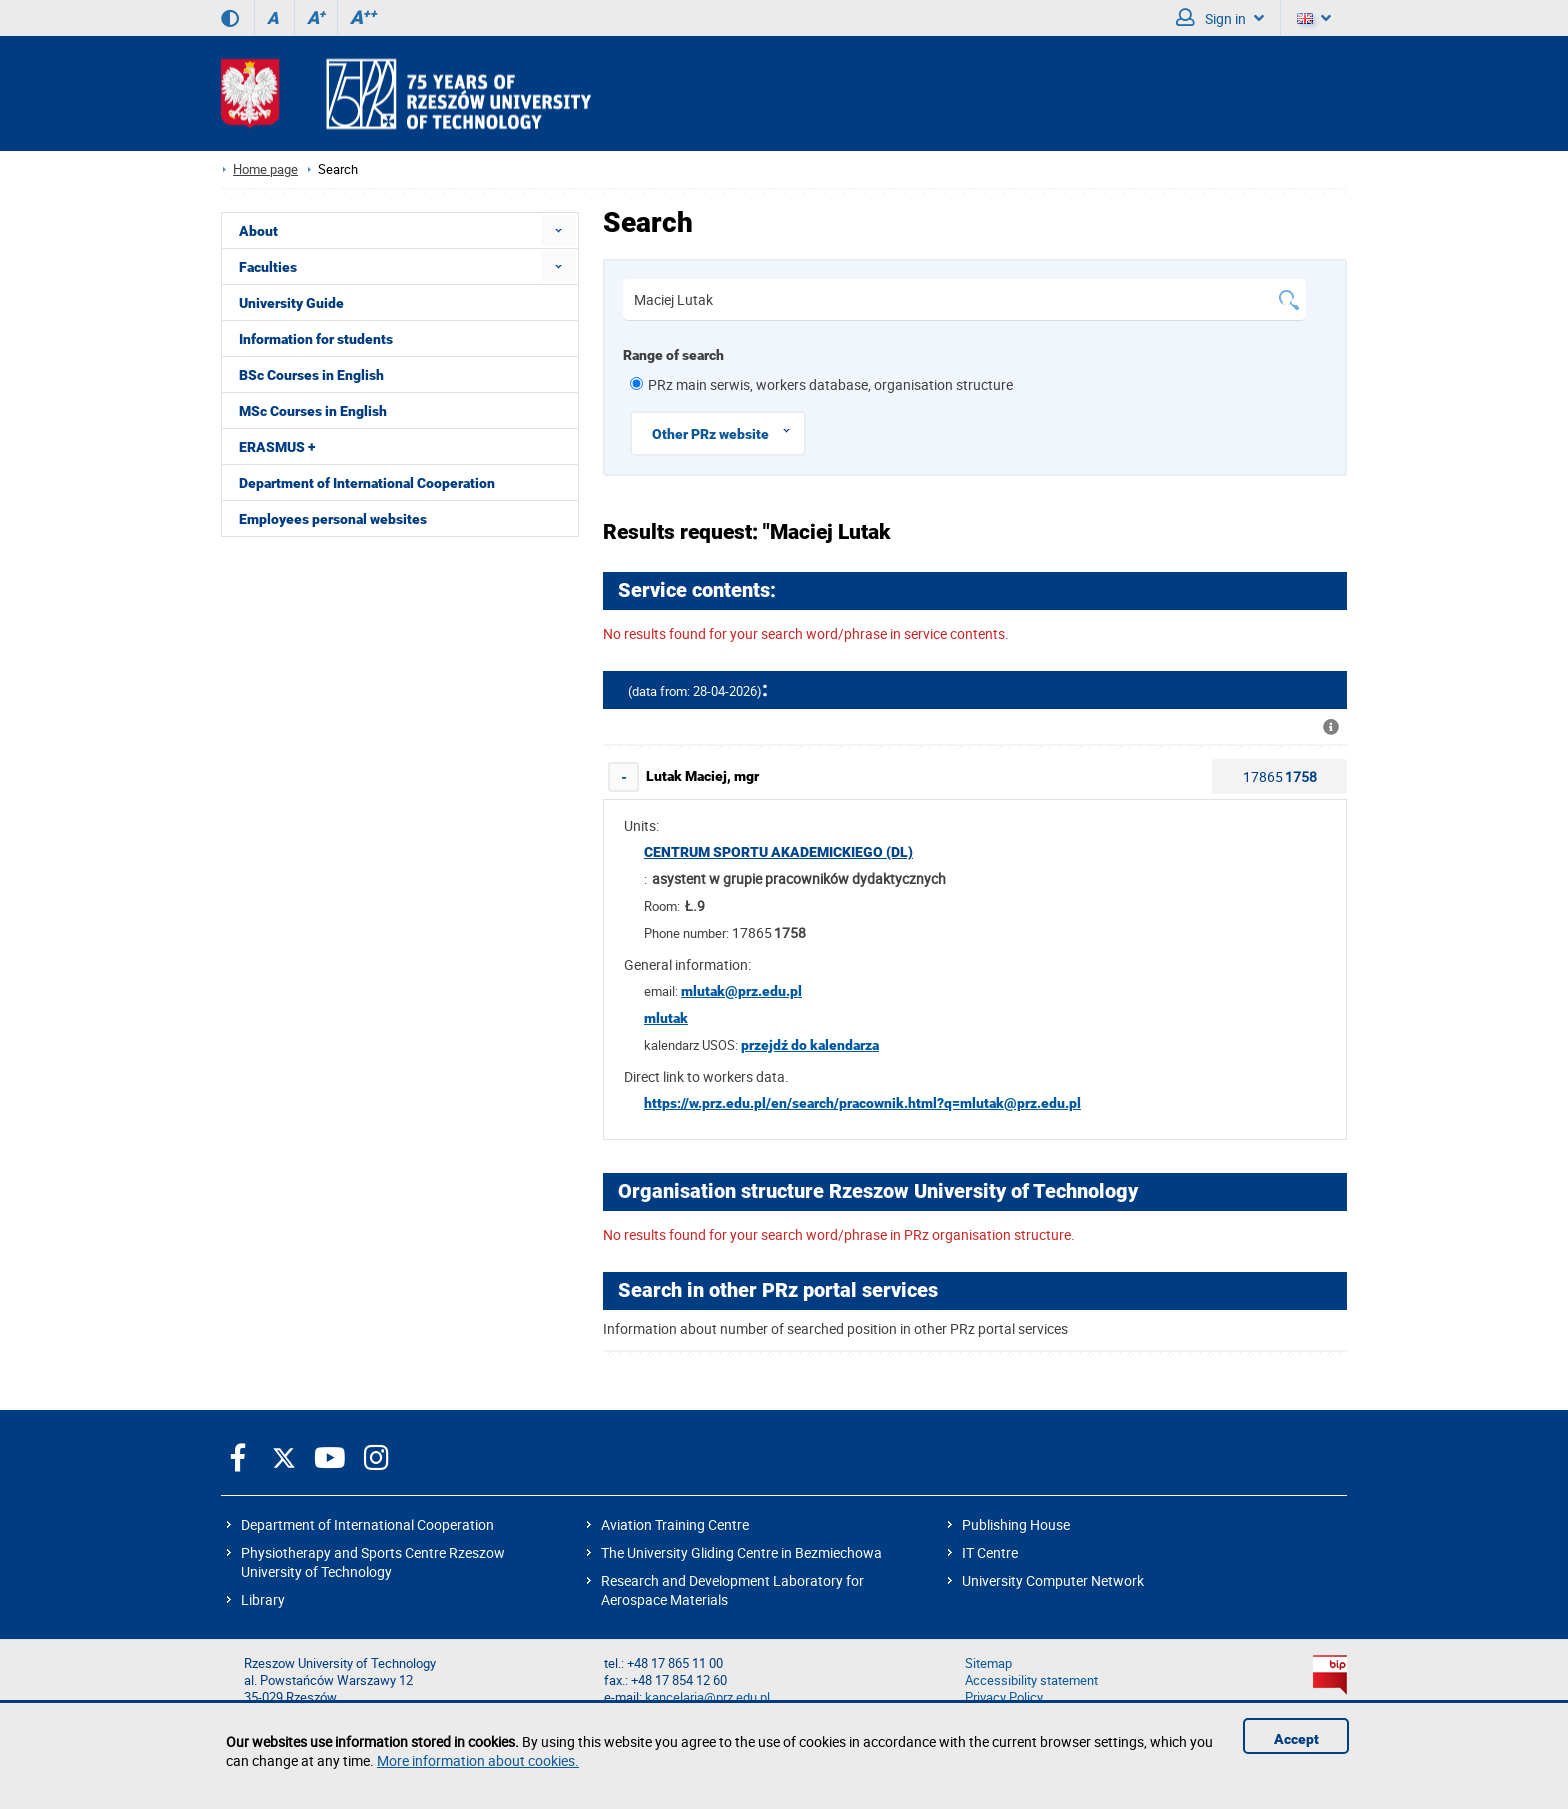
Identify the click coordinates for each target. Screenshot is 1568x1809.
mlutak (666, 1018)
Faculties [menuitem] (268, 267)
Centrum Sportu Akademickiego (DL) (778, 852)
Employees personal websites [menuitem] (333, 519)
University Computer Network (1053, 1580)
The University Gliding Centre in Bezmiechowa (741, 1552)
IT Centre (990, 1552)
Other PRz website (728, 430)
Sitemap (988, 1663)
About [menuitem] (258, 231)
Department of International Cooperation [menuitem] (367, 483)
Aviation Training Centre (675, 1524)
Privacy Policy (1004, 1697)
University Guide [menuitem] (291, 303)
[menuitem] (558, 230)
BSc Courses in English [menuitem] (311, 375)
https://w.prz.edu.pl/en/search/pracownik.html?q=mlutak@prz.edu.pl (862, 1103)
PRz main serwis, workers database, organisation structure (830, 384)
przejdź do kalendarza (810, 1045)
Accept (1296, 1739)
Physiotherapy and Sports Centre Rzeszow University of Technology (373, 1562)
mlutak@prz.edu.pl (741, 991)
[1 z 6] (636, 383)
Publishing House (1016, 1524)
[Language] (1314, 18)
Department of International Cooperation (367, 1524)
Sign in (1220, 18)
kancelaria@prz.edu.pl (707, 1697)
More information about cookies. (478, 1760)
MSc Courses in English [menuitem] (313, 411)
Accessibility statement (1031, 1680)
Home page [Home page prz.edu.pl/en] (265, 169)
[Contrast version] (230, 18)
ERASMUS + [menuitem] (277, 447)
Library (263, 1599)
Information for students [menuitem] (316, 339)
